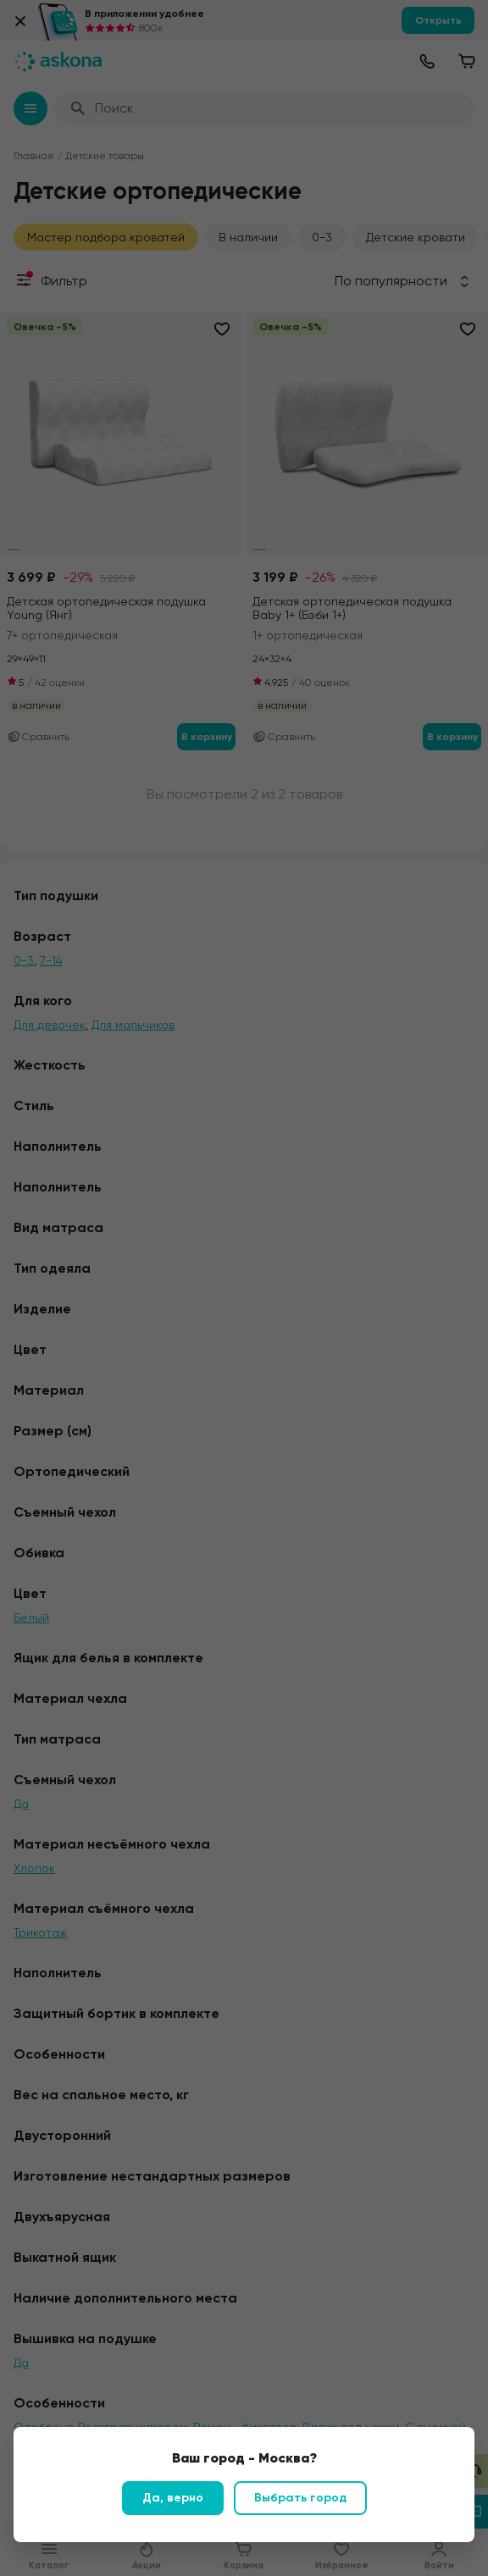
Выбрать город (300, 2497)
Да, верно (172, 2497)
